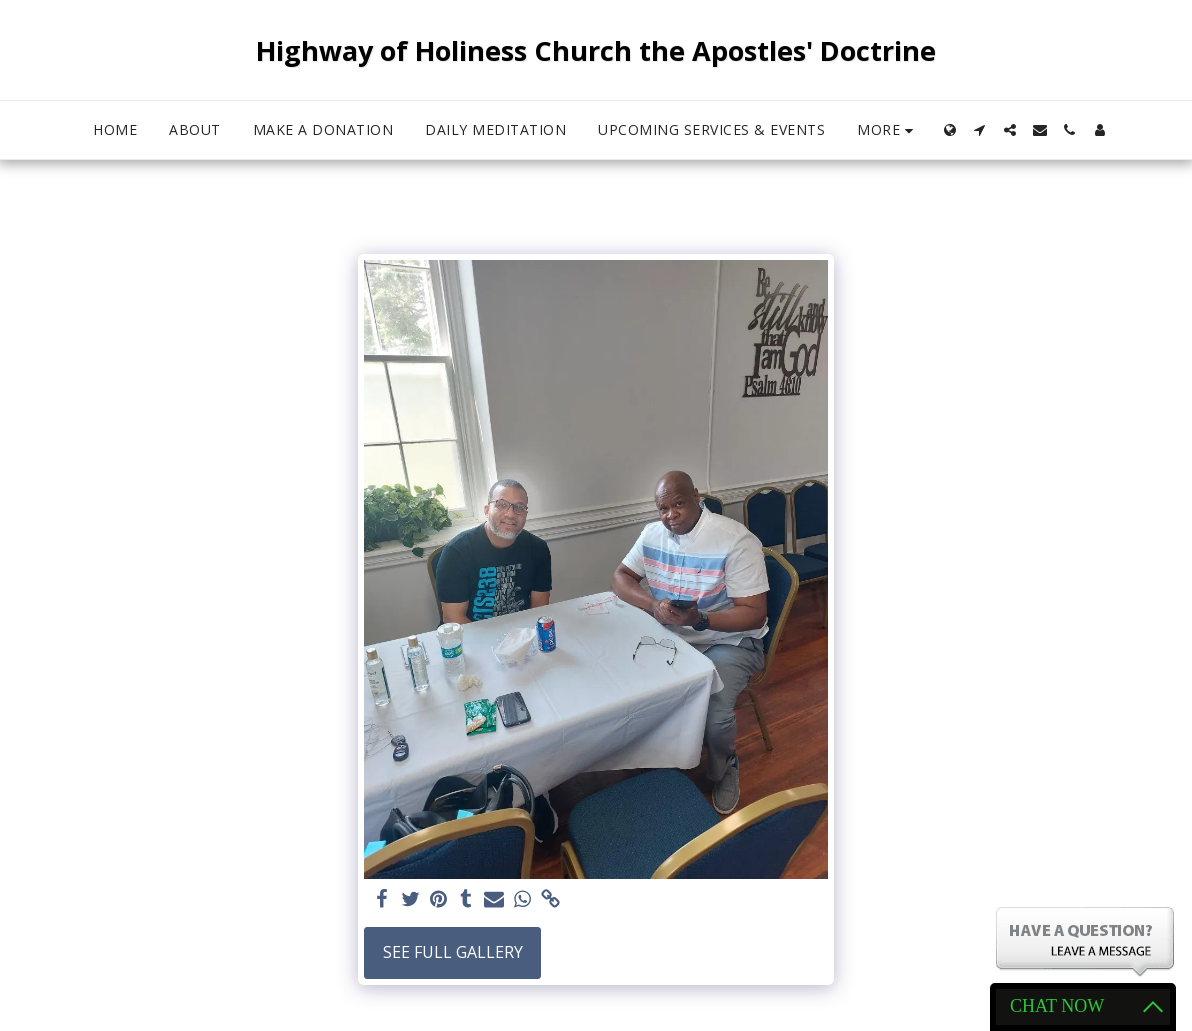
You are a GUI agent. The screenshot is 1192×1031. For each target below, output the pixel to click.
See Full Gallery (453, 952)
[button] (980, 130)
